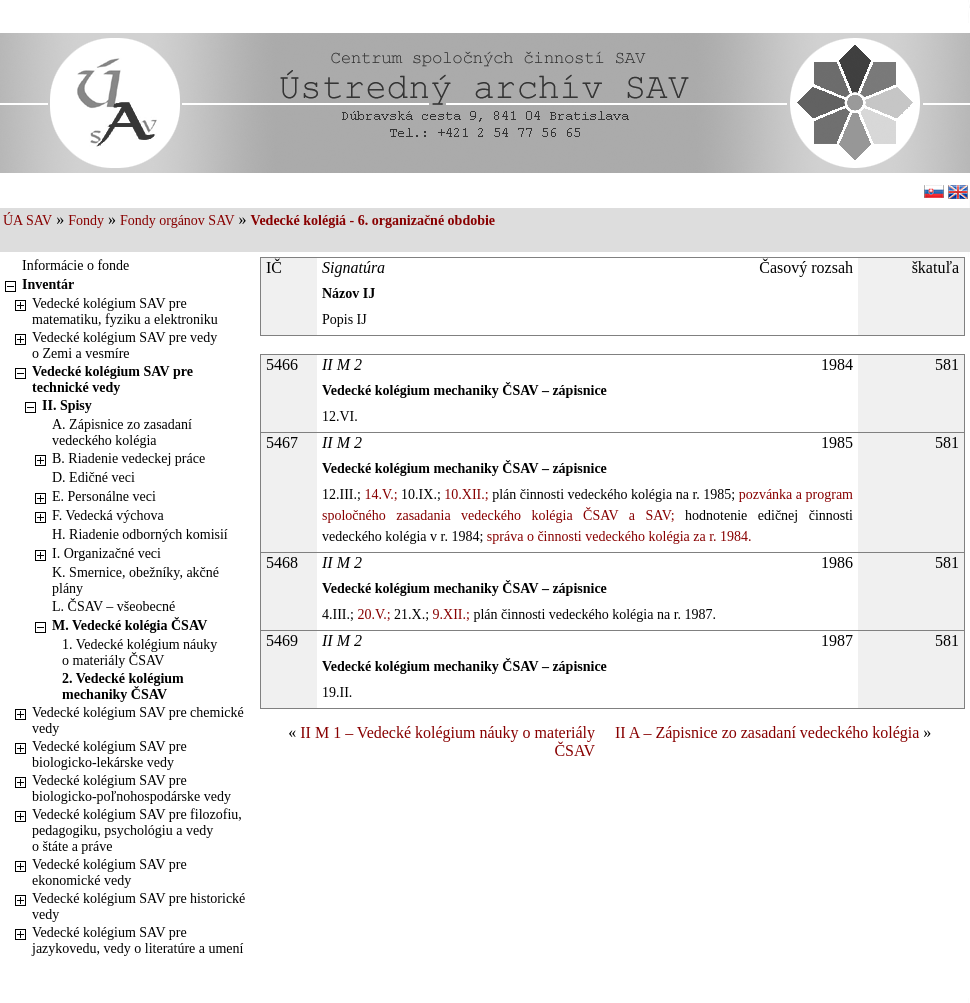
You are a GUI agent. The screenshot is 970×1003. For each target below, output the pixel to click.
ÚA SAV (27, 220)
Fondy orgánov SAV (177, 220)
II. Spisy (67, 405)
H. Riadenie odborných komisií (140, 534)
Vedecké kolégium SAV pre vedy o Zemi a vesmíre (124, 345)
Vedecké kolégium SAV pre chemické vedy (138, 720)
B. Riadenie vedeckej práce (128, 458)
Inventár (48, 284)
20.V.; (372, 614)
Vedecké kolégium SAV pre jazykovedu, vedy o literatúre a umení (137, 940)
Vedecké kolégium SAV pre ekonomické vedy (109, 872)
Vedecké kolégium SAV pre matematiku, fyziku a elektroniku (125, 311)
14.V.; (379, 494)
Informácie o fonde (75, 265)
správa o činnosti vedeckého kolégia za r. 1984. (617, 536)
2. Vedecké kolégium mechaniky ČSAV (123, 686)
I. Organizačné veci (106, 553)
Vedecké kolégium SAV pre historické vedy (138, 906)
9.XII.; (449, 614)
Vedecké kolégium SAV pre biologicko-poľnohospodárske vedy (131, 788)
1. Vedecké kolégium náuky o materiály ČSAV (139, 652)
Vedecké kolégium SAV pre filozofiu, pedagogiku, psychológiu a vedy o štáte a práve (137, 830)
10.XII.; (465, 494)
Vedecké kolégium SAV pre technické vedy (112, 379)
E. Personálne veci (104, 496)
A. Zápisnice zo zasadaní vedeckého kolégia (122, 432)
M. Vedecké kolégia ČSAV (129, 625)
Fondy (86, 220)
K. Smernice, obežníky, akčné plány (135, 580)
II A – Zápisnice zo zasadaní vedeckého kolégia (767, 732)
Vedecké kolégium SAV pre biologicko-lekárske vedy (109, 754)
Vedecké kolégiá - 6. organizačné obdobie (373, 220)
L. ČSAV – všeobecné (113, 606)
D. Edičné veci (93, 477)
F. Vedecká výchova (108, 515)
